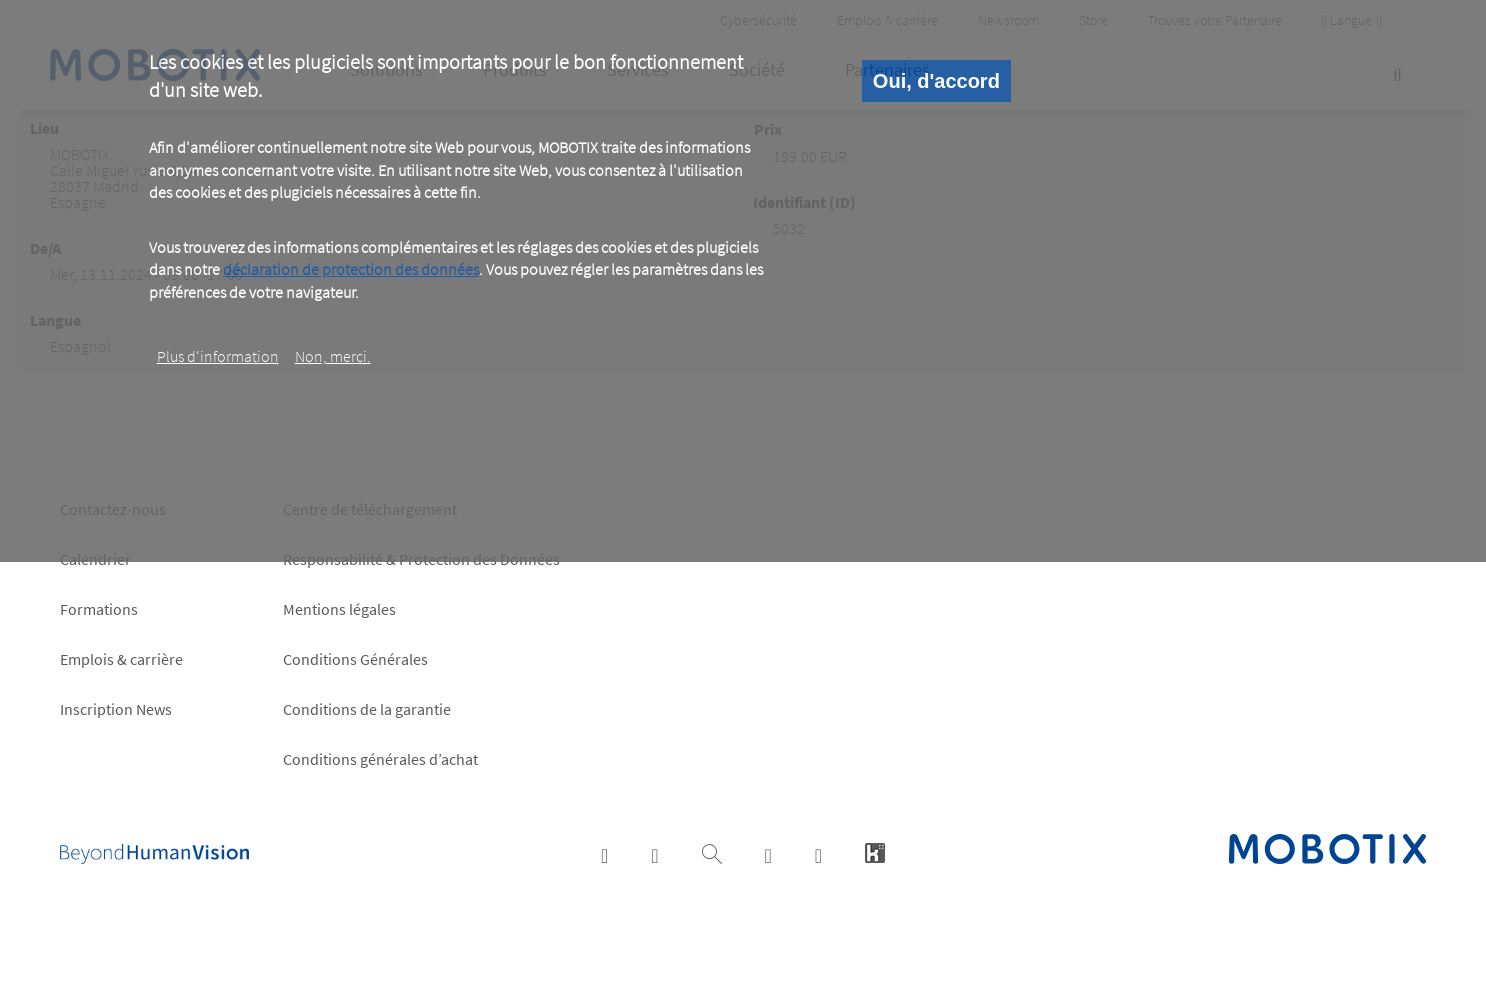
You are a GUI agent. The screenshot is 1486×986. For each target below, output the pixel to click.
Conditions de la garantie (367, 709)
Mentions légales (339, 609)
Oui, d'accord (936, 81)
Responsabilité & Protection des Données (421, 559)
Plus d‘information (218, 356)
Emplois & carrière (121, 659)
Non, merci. (333, 356)
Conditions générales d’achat (380, 759)
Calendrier (95, 559)
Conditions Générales (355, 659)
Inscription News (116, 709)
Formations (99, 609)
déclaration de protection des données (351, 269)
